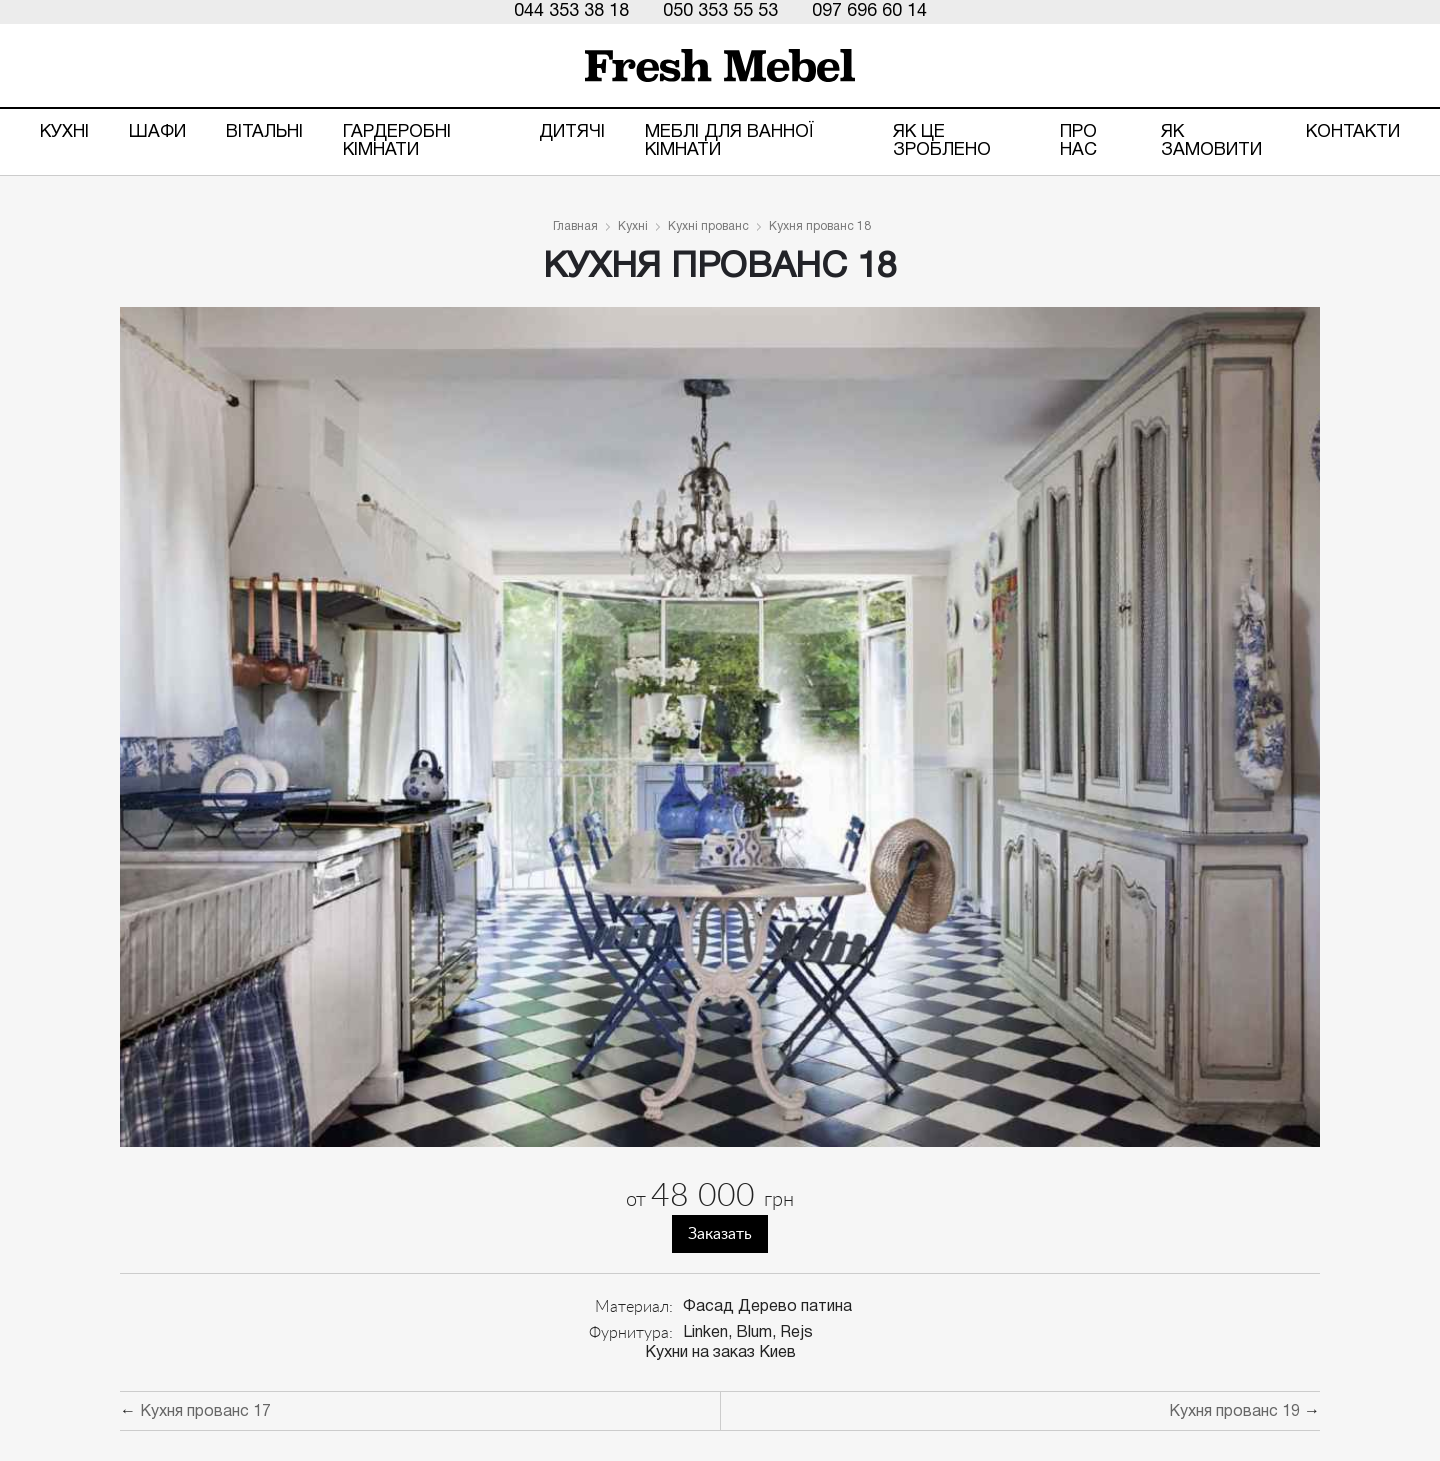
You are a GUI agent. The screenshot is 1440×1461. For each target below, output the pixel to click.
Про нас (1078, 141)
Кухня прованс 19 (1234, 1412)
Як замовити (1211, 141)
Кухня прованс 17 (205, 1412)
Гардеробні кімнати (397, 141)
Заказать (720, 1234)
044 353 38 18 (571, 11)
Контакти (1353, 132)
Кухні (64, 132)
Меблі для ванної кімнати (729, 141)
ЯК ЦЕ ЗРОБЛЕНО (942, 141)
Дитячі (572, 132)
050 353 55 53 (720, 11)
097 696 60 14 (869, 11)
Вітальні (264, 132)
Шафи (157, 132)
